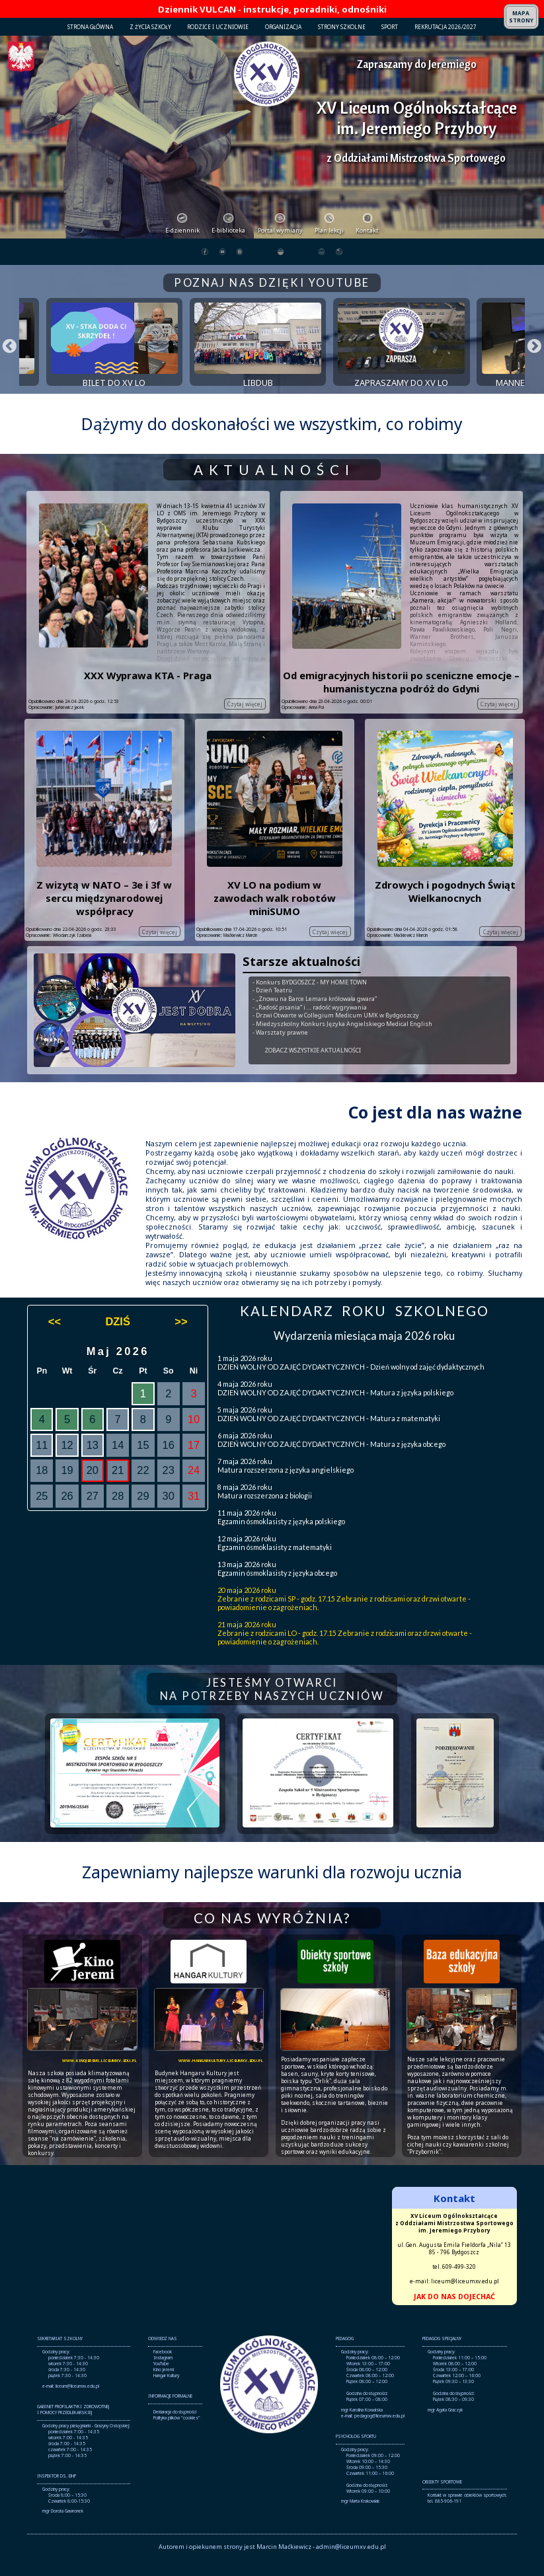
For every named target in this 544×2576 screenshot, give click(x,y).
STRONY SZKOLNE (342, 26)
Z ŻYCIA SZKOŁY (150, 26)
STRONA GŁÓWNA (90, 26)
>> (181, 1338)
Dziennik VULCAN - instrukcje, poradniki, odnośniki (272, 9)
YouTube (161, 2381)
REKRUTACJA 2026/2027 (445, 26)
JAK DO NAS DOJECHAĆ (454, 2313)
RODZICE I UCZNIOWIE (218, 26)
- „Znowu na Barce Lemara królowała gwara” (315, 1015)
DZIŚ (117, 1338)
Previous (4, 350)
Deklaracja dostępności (174, 2428)
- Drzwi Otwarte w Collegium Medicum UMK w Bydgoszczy (336, 1032)
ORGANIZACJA (283, 26)
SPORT (389, 26)
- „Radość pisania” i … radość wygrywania (310, 1023)
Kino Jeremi (163, 2387)
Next (529, 350)
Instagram (163, 2375)
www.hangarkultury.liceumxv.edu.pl (220, 2076)
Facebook (162, 2369)
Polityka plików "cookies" (176, 2434)
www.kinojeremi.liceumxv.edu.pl (99, 2076)
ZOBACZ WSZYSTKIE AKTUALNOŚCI (312, 1066)
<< (54, 1338)
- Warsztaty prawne (280, 1049)
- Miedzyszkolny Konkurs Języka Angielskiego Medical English (342, 1040)
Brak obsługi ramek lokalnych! (272, 2263)
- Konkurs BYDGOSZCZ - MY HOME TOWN (310, 998)
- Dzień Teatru (272, 1007)
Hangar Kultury (166, 2393)
